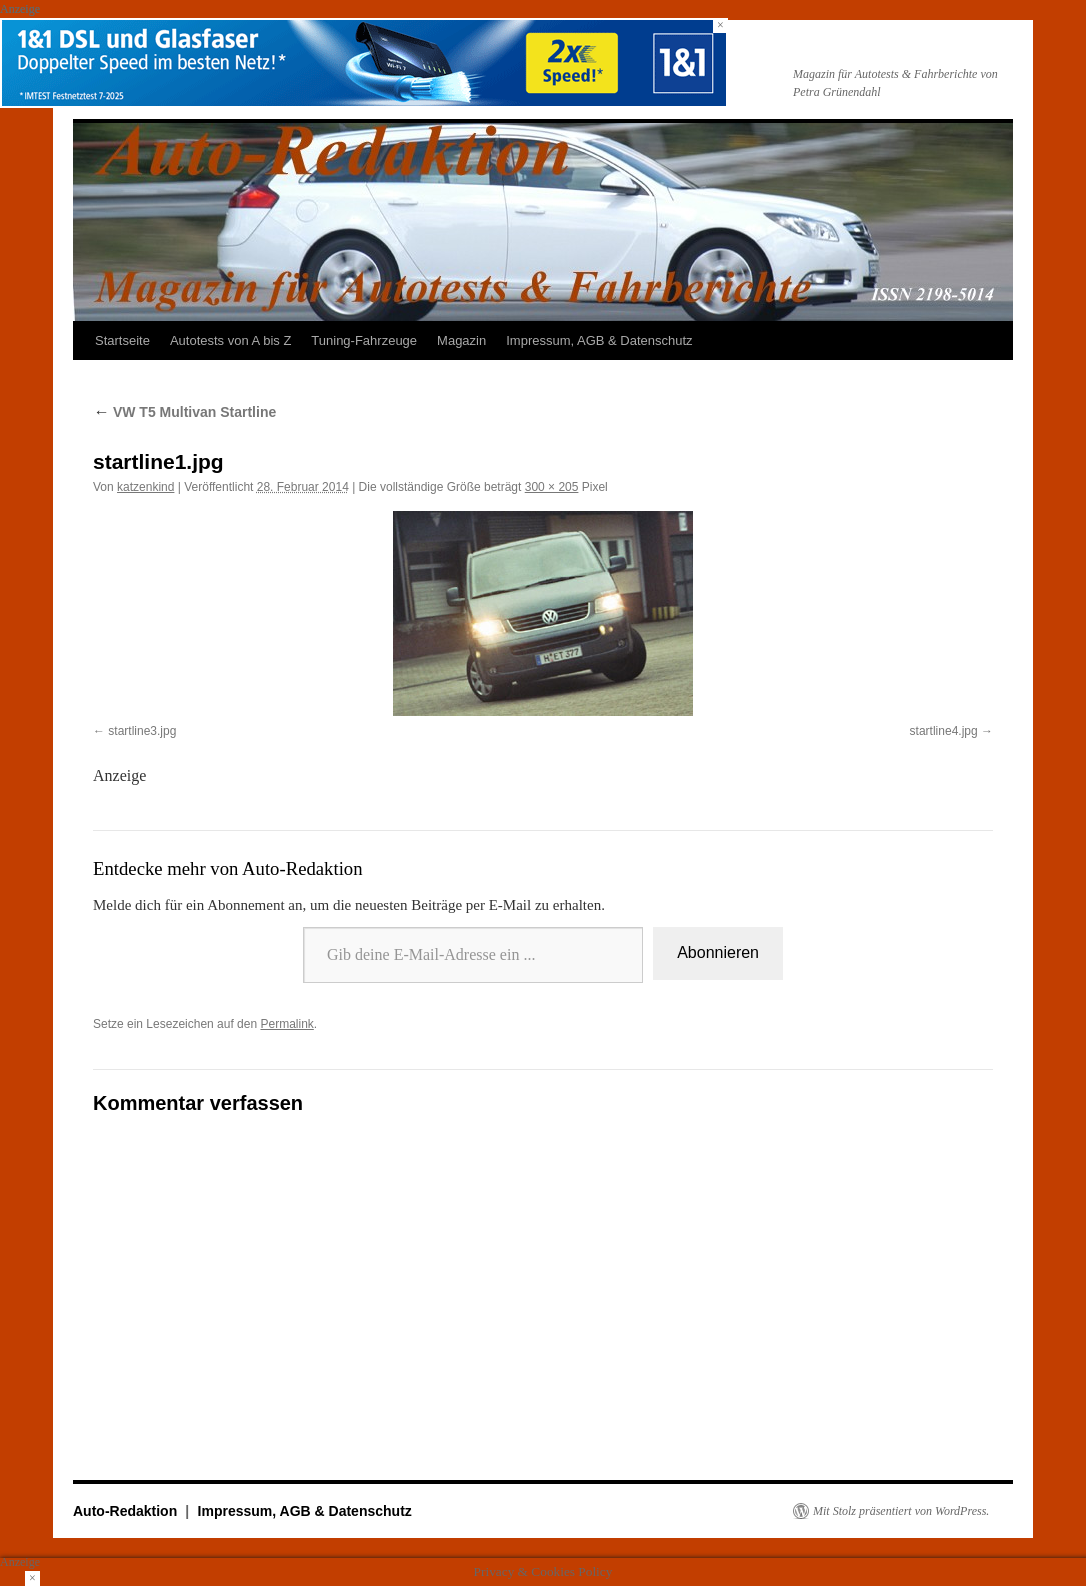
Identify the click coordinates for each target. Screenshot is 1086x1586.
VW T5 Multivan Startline (184, 412)
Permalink (286, 1024)
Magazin (461, 340)
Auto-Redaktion (127, 1511)
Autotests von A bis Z (230, 340)
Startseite (122, 340)
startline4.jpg (944, 731)
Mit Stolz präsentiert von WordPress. (901, 1511)
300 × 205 (552, 487)
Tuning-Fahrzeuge (364, 340)
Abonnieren (718, 952)
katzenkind (145, 487)
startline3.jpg (142, 731)
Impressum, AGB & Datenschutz (599, 340)
